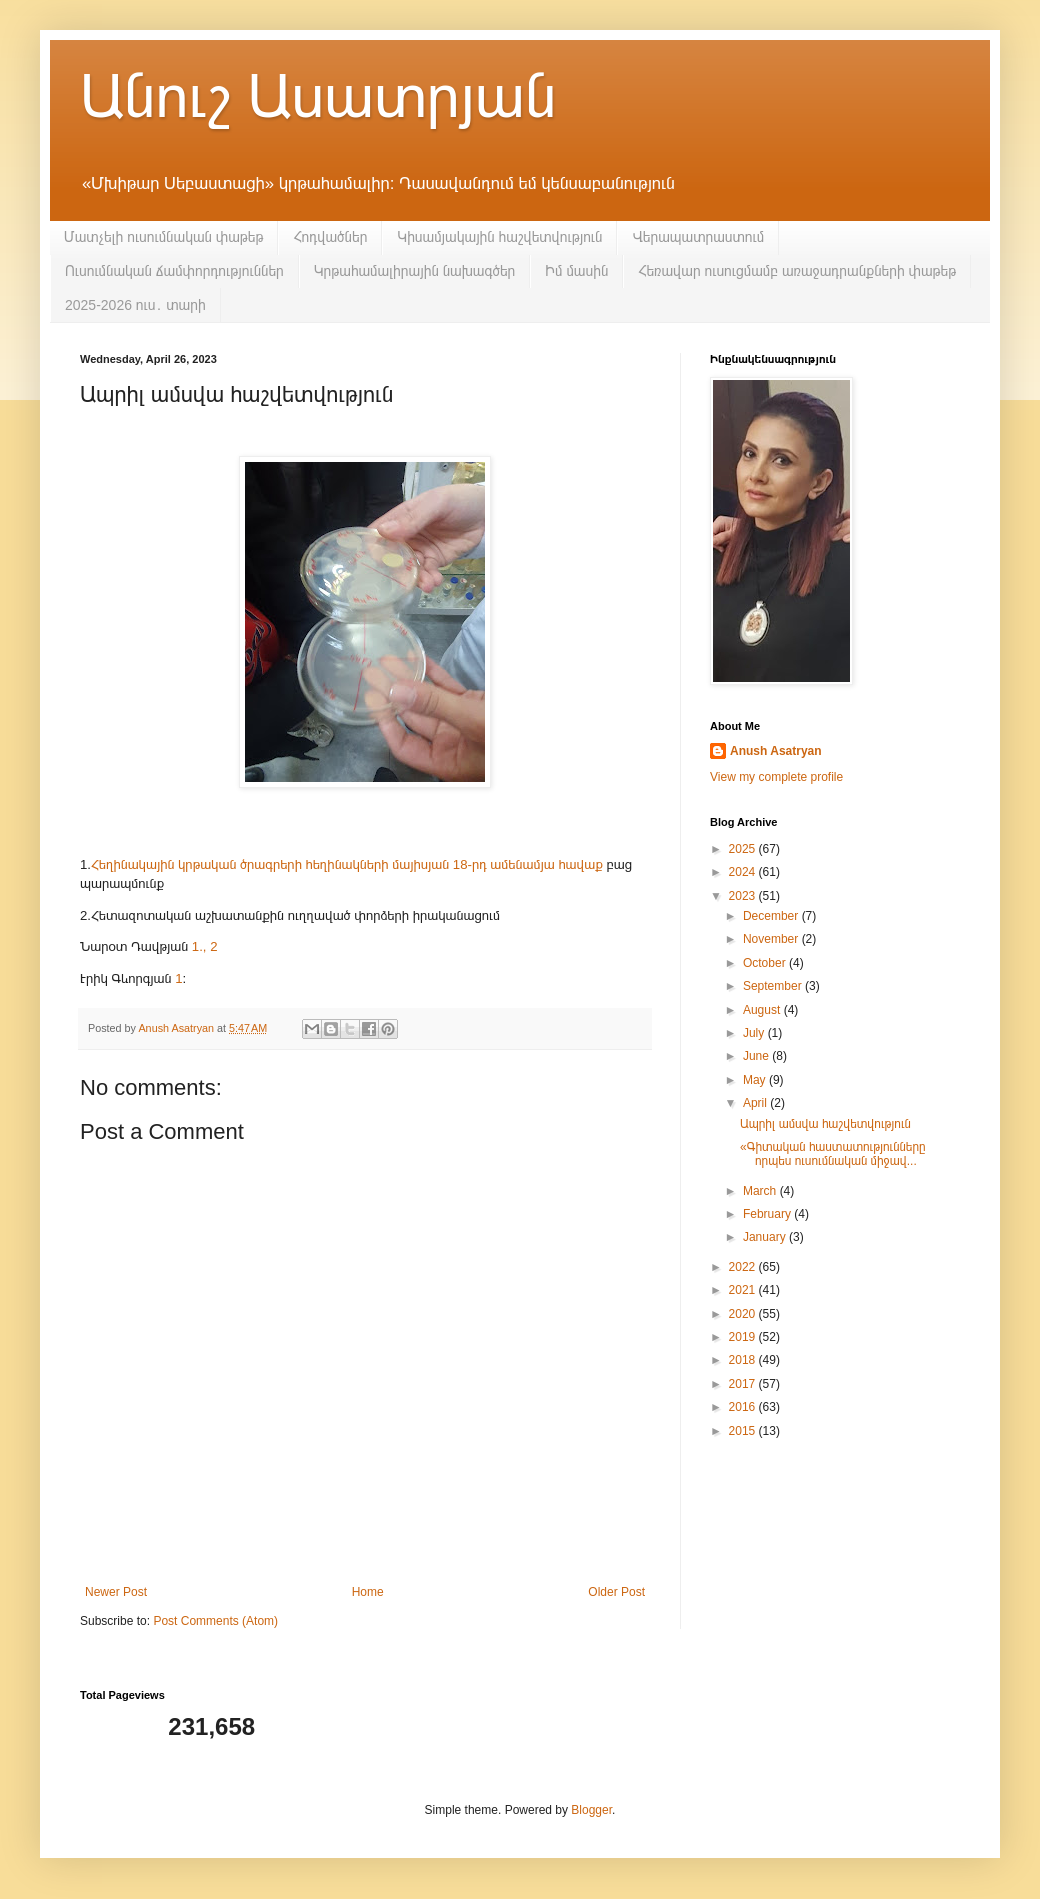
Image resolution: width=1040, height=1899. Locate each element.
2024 (744, 872)
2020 (744, 1314)
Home (368, 1592)
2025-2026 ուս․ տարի (135, 305)
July (755, 1033)
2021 (744, 1290)
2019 (744, 1337)
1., (199, 946)
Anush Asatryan (776, 751)
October (766, 963)
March (761, 1191)
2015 (744, 1431)
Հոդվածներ (330, 237)
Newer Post (116, 1592)
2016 (744, 1407)
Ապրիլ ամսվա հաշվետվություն (825, 1124)
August (763, 1010)
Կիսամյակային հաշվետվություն (499, 237)
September (774, 986)
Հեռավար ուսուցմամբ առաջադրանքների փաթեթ (797, 271)
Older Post (616, 1592)
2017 (744, 1384)
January (766, 1237)
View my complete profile (776, 777)
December (772, 916)
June (757, 1056)
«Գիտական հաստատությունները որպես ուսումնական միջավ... (833, 1154)
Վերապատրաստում (698, 237)
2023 (744, 896)
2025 (744, 849)
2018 (744, 1360)
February (768, 1214)
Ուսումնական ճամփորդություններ (174, 271)
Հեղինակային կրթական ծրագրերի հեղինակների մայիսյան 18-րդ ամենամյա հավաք (347, 864)
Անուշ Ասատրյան (318, 96)
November (772, 939)
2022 (744, 1267)
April (756, 1103)
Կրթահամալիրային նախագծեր (415, 271)
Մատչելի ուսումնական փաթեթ (163, 237)
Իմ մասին (576, 271)
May (756, 1080)
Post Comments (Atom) (215, 1621)
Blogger (591, 1810)
